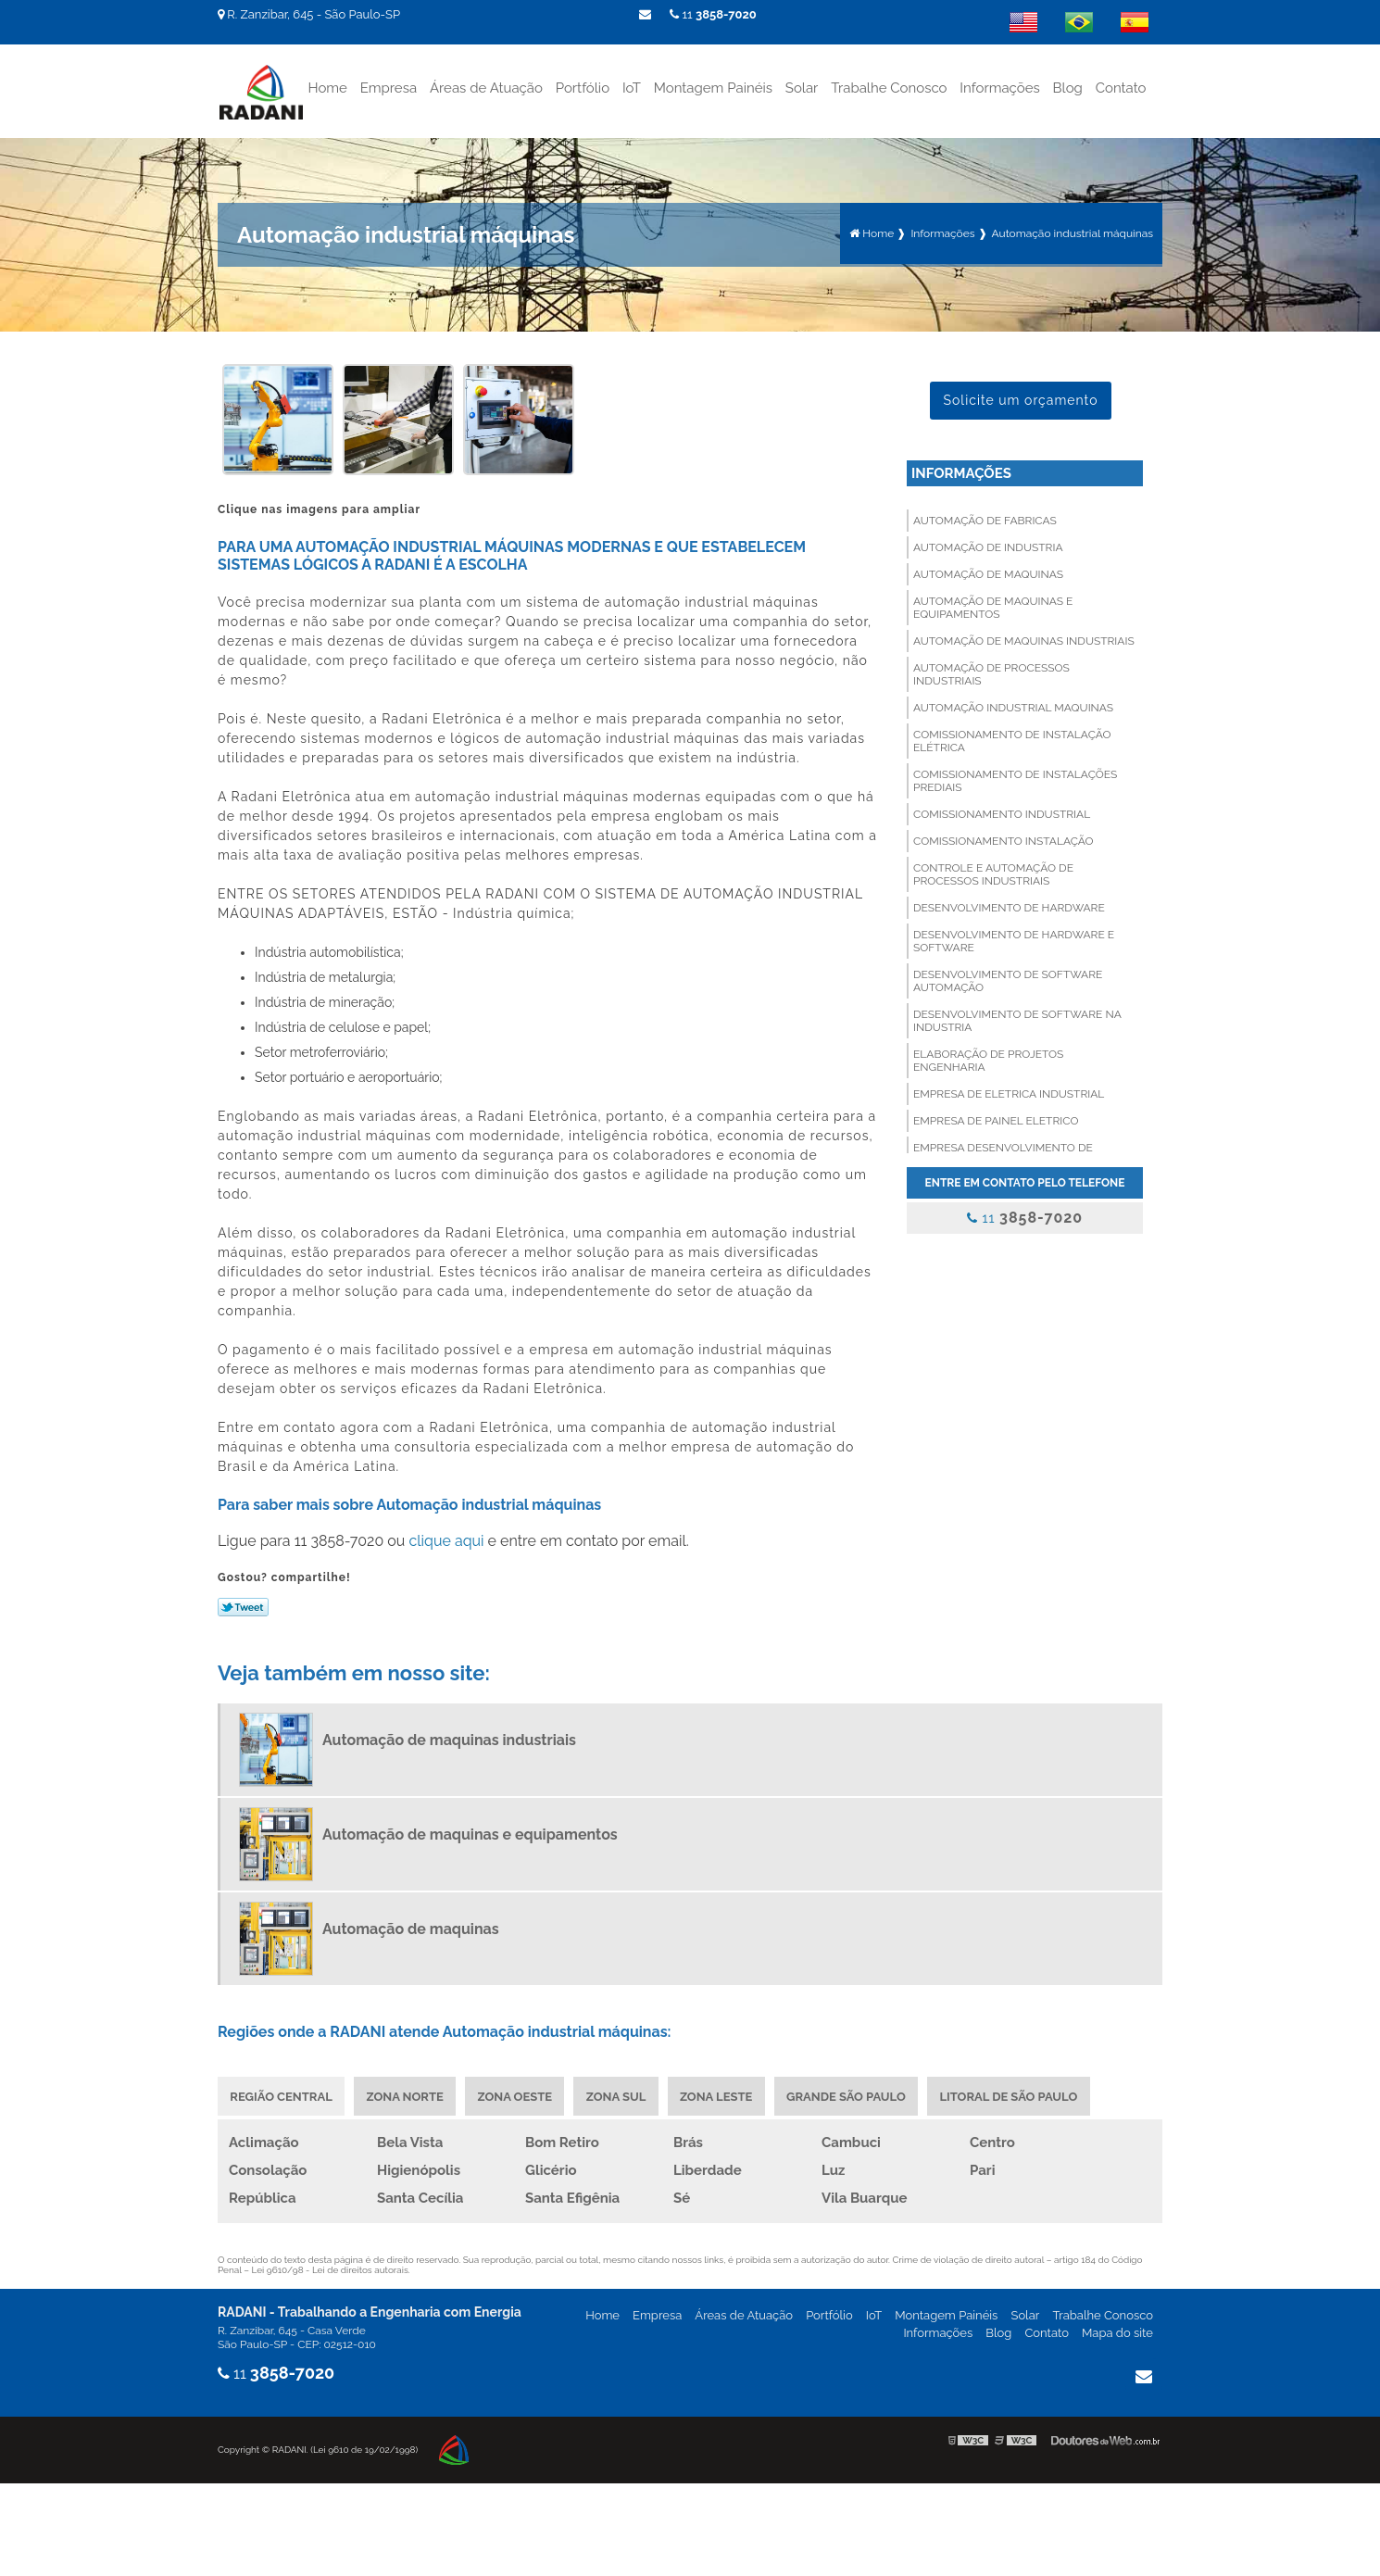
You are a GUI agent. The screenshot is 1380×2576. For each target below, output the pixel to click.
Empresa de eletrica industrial (1008, 1093)
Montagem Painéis (713, 87)
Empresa (388, 87)
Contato (1121, 87)
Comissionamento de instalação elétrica (1012, 740)
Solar (802, 87)
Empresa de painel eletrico (995, 1119)
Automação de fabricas (985, 519)
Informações (999, 87)
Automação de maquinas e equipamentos (993, 607)
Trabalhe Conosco (889, 87)
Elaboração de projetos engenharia (988, 1060)
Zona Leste (721, 2096)
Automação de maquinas (988, 573)
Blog (1068, 87)
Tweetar (243, 1606)
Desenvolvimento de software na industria (1017, 1020)
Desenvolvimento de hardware (1009, 906)
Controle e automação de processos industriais (993, 873)
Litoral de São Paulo (1016, 2096)
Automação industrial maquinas (1013, 706)
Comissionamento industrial (1001, 813)
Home (326, 87)
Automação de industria (988, 546)
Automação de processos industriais (991, 673)
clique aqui (445, 1540)
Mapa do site (1117, 2333)
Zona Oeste (518, 2096)
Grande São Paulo (852, 2096)
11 (713, 14)
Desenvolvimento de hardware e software (1013, 940)
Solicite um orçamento (1021, 399)
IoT (631, 87)
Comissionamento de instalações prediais (1015, 780)
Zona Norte (406, 2096)
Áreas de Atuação (486, 87)
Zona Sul (620, 2096)
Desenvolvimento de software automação (1007, 980)
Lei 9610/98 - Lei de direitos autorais (330, 2270)
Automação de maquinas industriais (1024, 640)
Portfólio (582, 87)
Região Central (281, 2096)
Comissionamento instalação (1003, 840)
